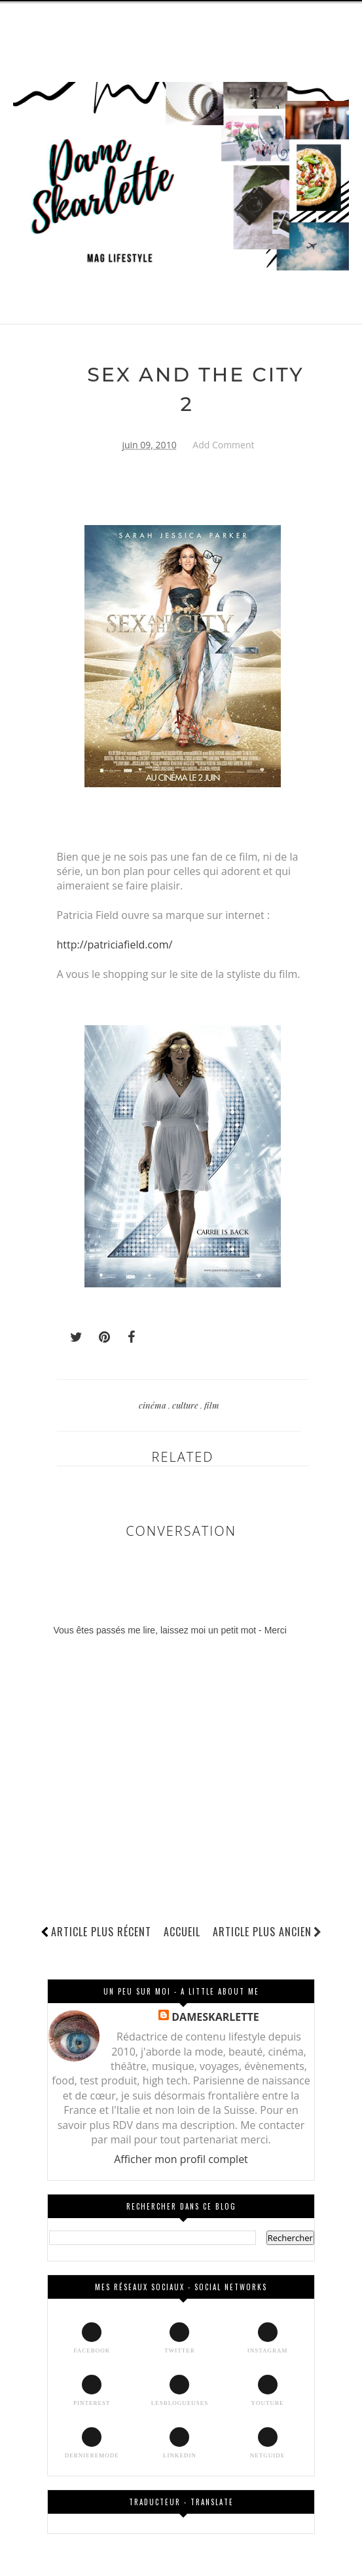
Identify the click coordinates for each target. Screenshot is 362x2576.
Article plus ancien (267, 1932)
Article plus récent (101, 1932)
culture (186, 1405)
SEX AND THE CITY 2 (195, 389)
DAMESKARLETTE (215, 2017)
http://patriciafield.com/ (115, 944)
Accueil (182, 1932)
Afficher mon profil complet (181, 2159)
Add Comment (223, 445)
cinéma (153, 1405)
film (211, 1405)
